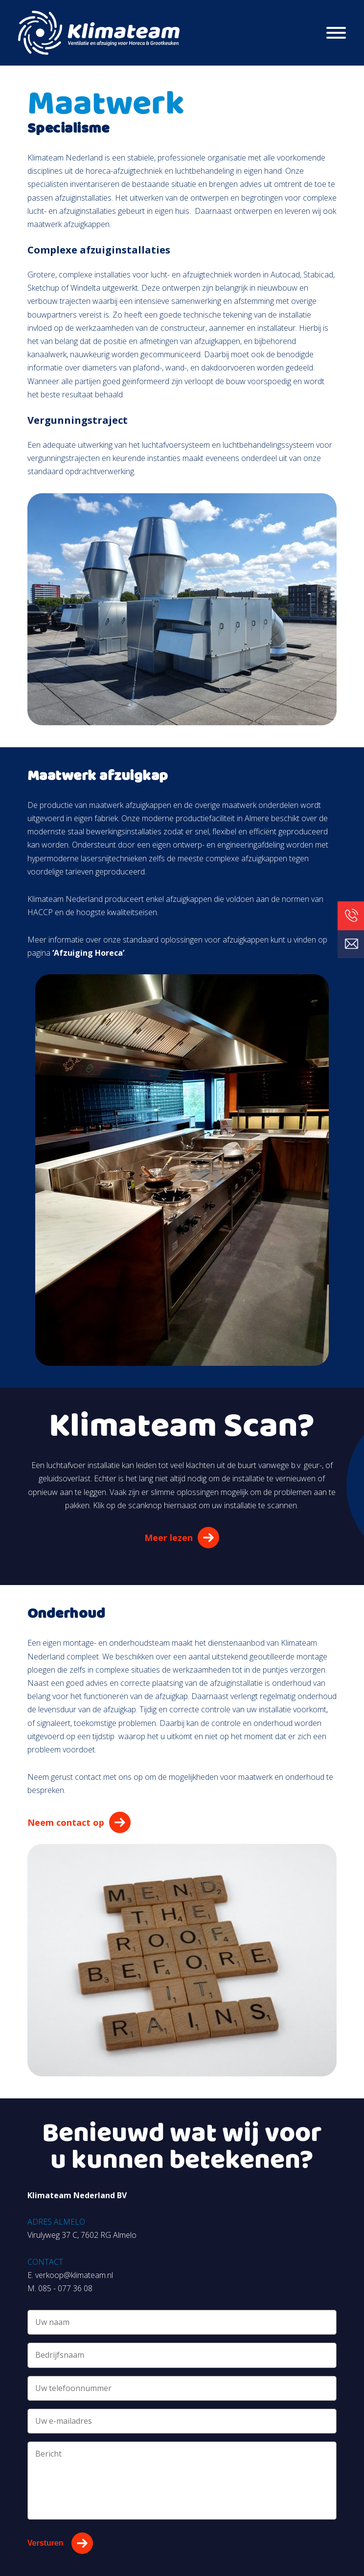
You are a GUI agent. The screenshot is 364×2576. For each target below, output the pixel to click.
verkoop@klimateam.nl (74, 2275)
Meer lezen (168, 1537)
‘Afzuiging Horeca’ (87, 952)
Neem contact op (65, 1822)
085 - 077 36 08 (65, 2288)
